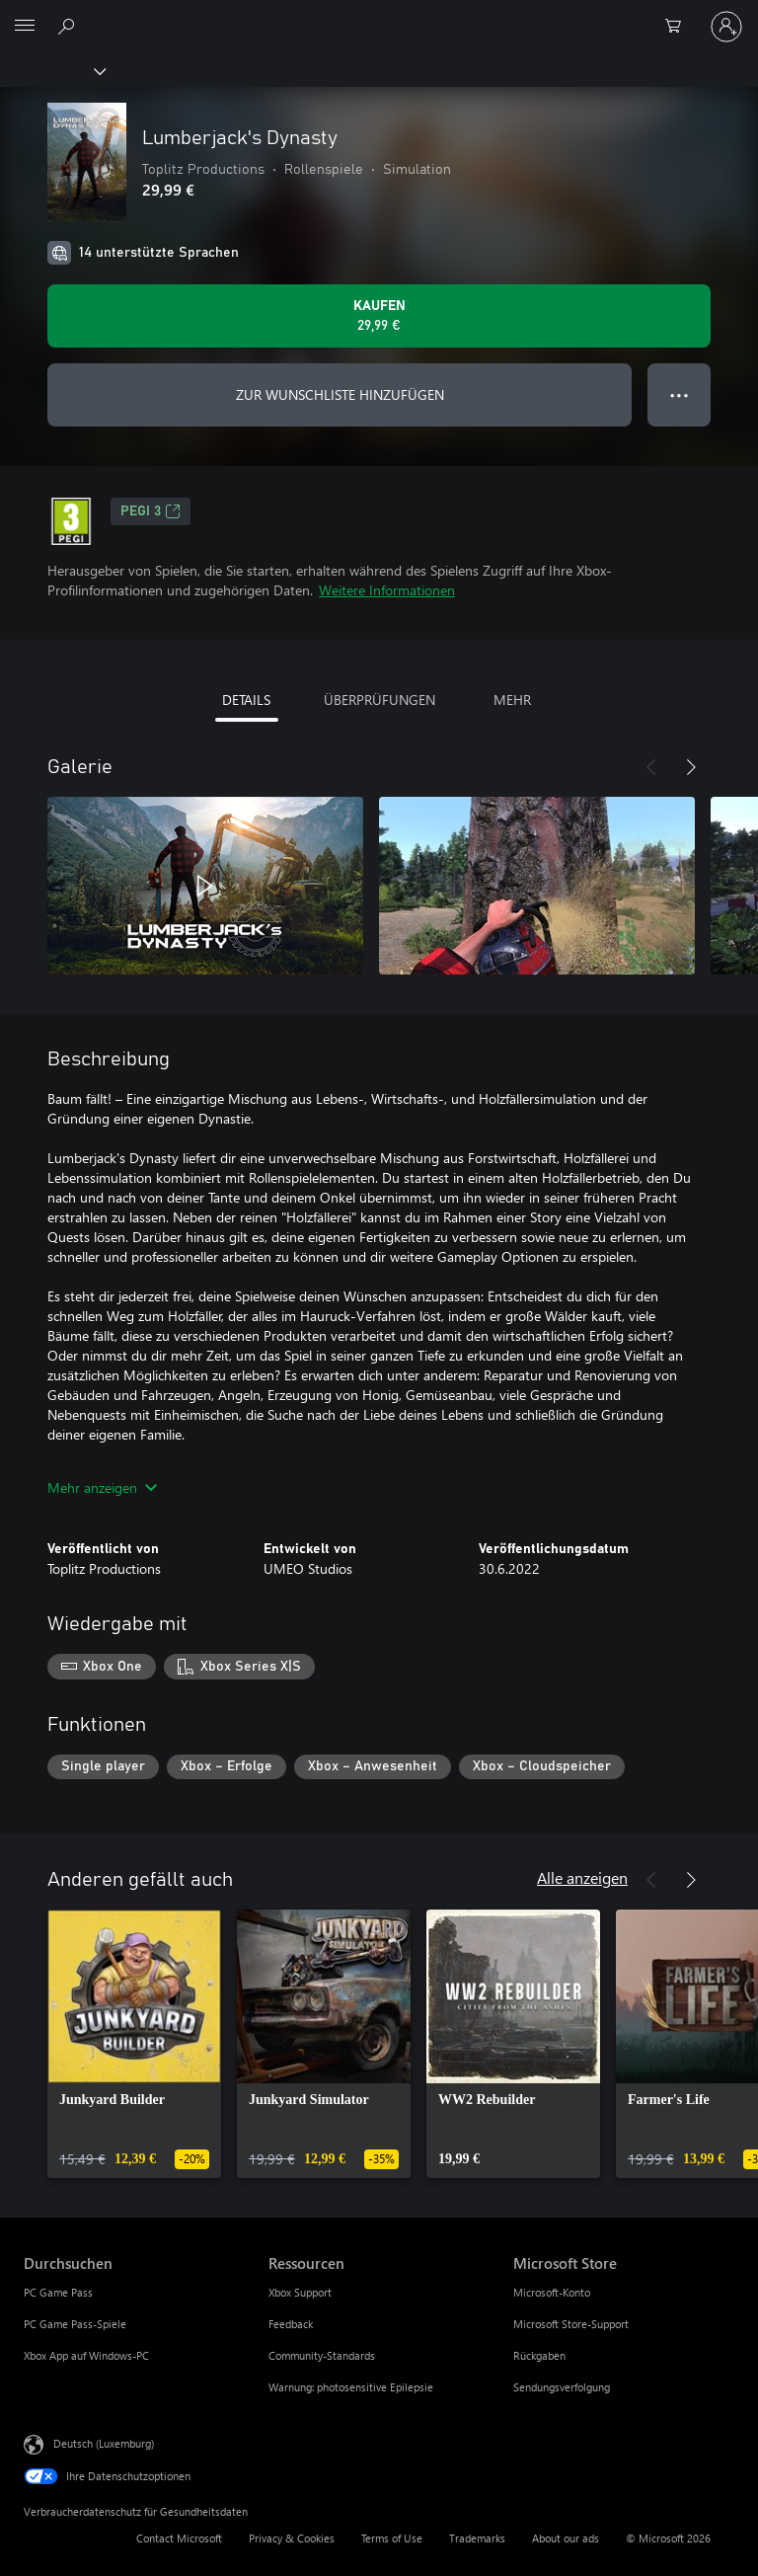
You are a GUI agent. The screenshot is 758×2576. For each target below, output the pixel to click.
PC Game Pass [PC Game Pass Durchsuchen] (58, 2292)
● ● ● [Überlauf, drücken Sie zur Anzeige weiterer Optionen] (679, 394)
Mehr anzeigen (102, 1487)
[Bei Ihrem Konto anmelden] (726, 26)
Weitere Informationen (387, 590)
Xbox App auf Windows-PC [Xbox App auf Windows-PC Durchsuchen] (86, 2355)
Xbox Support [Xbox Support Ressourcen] (300, 2292)
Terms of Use (391, 2538)
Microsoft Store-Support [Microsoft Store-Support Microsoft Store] (571, 2323)
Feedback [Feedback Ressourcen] (290, 2323)
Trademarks (477, 2538)
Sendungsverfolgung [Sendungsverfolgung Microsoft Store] (561, 2387)
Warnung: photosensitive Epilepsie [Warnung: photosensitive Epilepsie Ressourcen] (350, 2387)
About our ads (565, 2538)
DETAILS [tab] (246, 699)
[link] (134, 2044)
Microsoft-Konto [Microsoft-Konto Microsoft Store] (551, 2292)
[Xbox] (52, 70)
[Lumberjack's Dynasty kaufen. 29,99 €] (379, 316)
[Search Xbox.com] (69, 25)
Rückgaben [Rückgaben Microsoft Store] (539, 2355)
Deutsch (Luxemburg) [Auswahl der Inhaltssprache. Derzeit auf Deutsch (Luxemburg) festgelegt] (103, 2443)
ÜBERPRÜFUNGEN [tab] (379, 699)
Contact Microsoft (179, 2538)
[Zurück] (651, 767)
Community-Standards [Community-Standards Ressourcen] (321, 2355)
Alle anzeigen (582, 1877)
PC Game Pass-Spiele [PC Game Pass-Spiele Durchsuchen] (75, 2323)
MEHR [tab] (512, 699)
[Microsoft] (378, 15)
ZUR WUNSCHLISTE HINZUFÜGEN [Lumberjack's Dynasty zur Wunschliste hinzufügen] (340, 394)
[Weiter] (691, 767)
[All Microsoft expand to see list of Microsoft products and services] (24, 26)
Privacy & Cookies (292, 2538)
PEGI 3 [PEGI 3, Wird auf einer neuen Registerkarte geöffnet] (150, 511)
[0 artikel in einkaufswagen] (679, 26)
